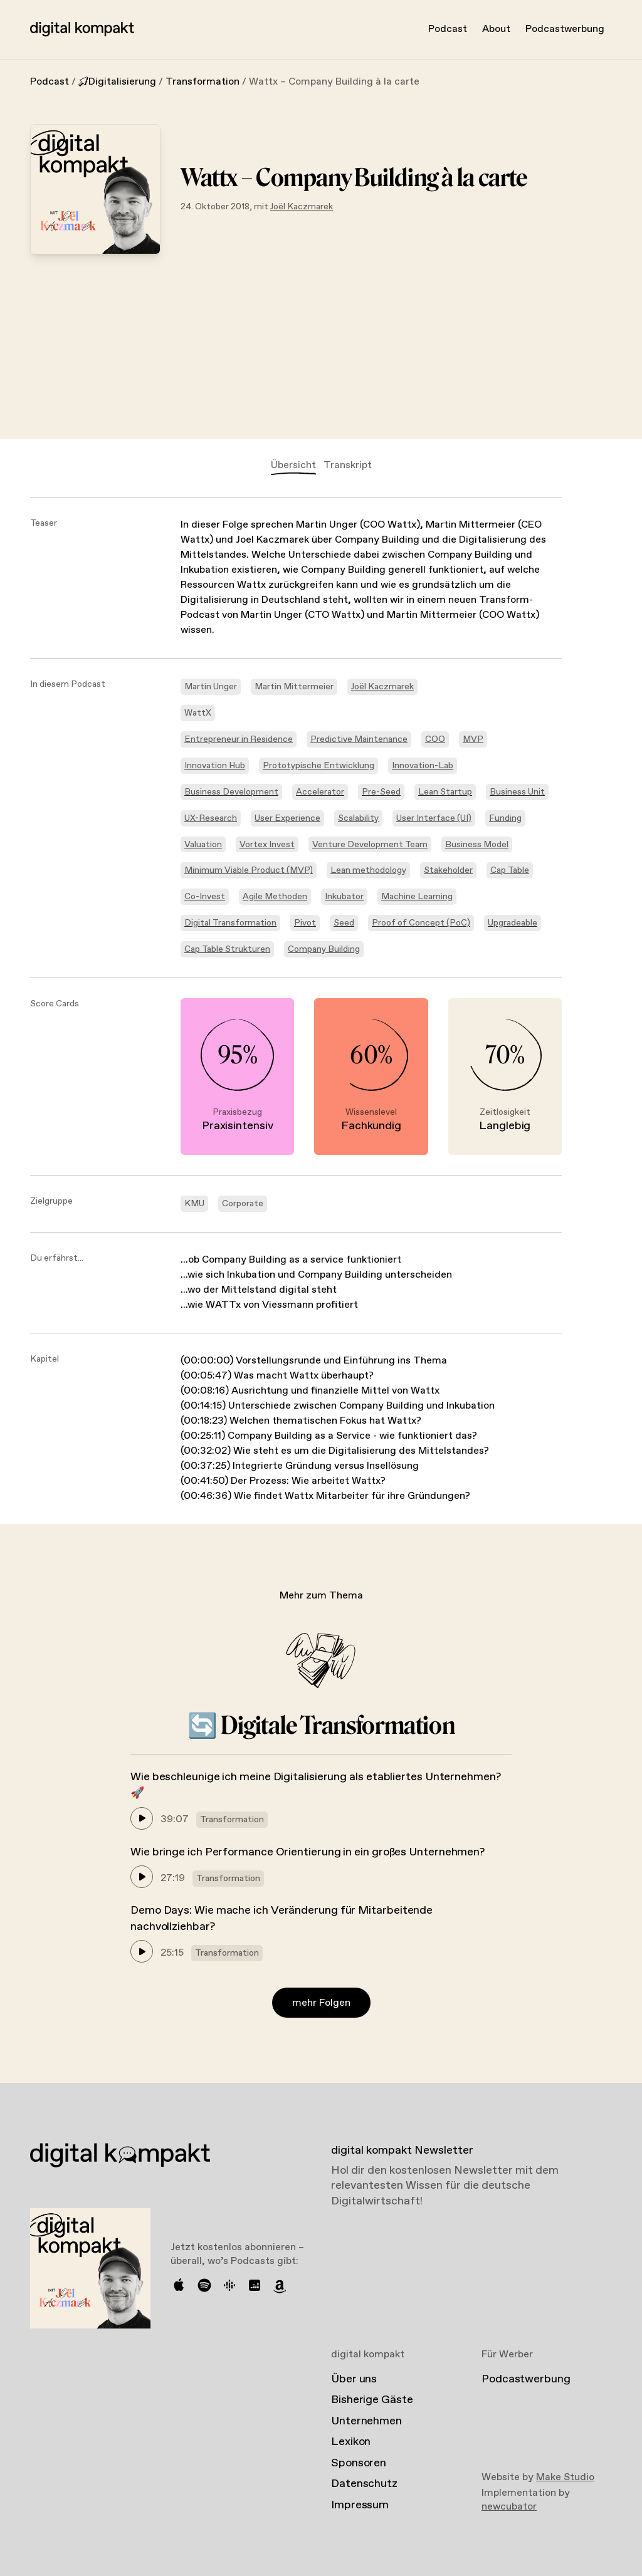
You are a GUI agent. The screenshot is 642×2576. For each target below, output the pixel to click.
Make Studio (565, 2477)
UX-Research (210, 818)
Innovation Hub (214, 765)
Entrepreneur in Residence (238, 739)
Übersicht (293, 465)
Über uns (354, 2379)
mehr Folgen (321, 2003)
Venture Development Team (370, 844)
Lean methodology (368, 870)
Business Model (476, 844)
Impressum (360, 2505)
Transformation (202, 81)
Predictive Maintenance (359, 739)
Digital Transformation (230, 923)
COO (435, 739)
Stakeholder (448, 870)
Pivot (305, 923)
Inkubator (344, 896)
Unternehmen (366, 2421)
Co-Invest (204, 896)
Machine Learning (417, 896)
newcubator (509, 2506)
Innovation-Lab (422, 765)
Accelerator (320, 792)
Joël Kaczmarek (301, 206)
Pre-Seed (381, 792)
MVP (473, 739)
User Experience (287, 818)
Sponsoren (358, 2463)
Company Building (324, 949)
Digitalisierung (117, 82)
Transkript (348, 465)
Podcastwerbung (564, 29)
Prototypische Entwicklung (318, 765)
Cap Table (509, 870)
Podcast (447, 29)
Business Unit (517, 792)
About (496, 29)
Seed (344, 923)
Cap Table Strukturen (227, 949)
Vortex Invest (267, 844)
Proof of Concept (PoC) (421, 923)
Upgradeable (512, 923)
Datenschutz (364, 2483)
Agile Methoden (275, 896)
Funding (505, 818)
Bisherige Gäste (372, 2399)
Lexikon (351, 2441)
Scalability (358, 818)
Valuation (203, 844)
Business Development (231, 792)
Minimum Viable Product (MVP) (248, 870)
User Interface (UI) (433, 818)
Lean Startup (445, 792)
